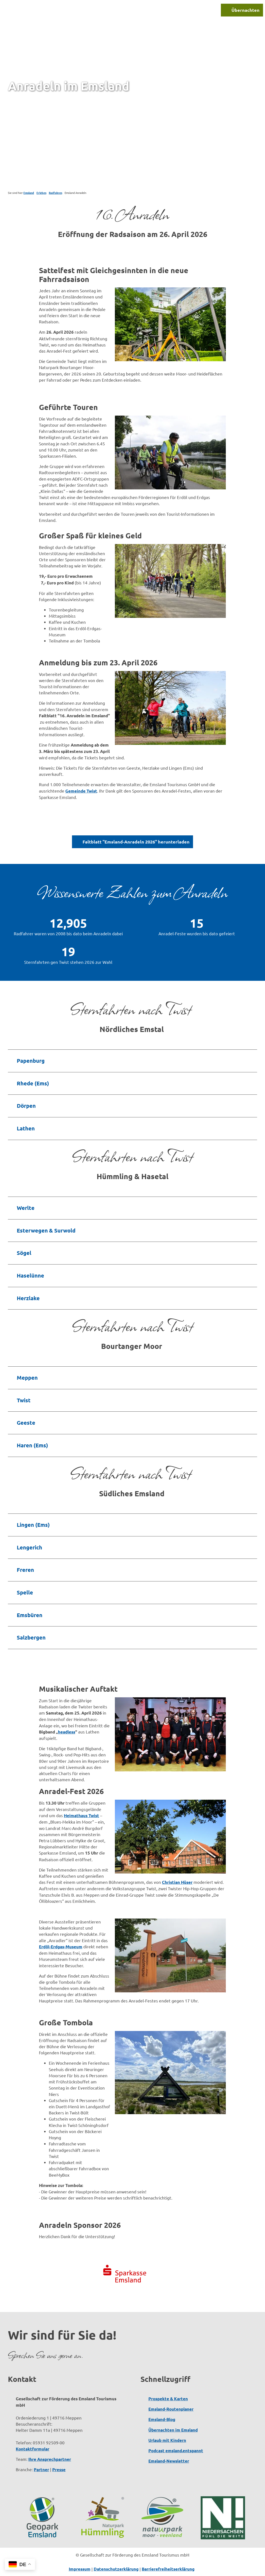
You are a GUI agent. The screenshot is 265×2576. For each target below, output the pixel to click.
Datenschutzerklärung (116, 2569)
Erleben (41, 193)
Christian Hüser (177, 1882)
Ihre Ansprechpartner (49, 2459)
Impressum (79, 2569)
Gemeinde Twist (81, 790)
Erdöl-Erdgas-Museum (60, 1946)
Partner (41, 2469)
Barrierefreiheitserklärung (168, 2569)
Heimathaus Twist (81, 1815)
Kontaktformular (32, 2448)
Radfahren (55, 193)
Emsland (28, 193)
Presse (59, 2469)
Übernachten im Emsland (173, 2429)
